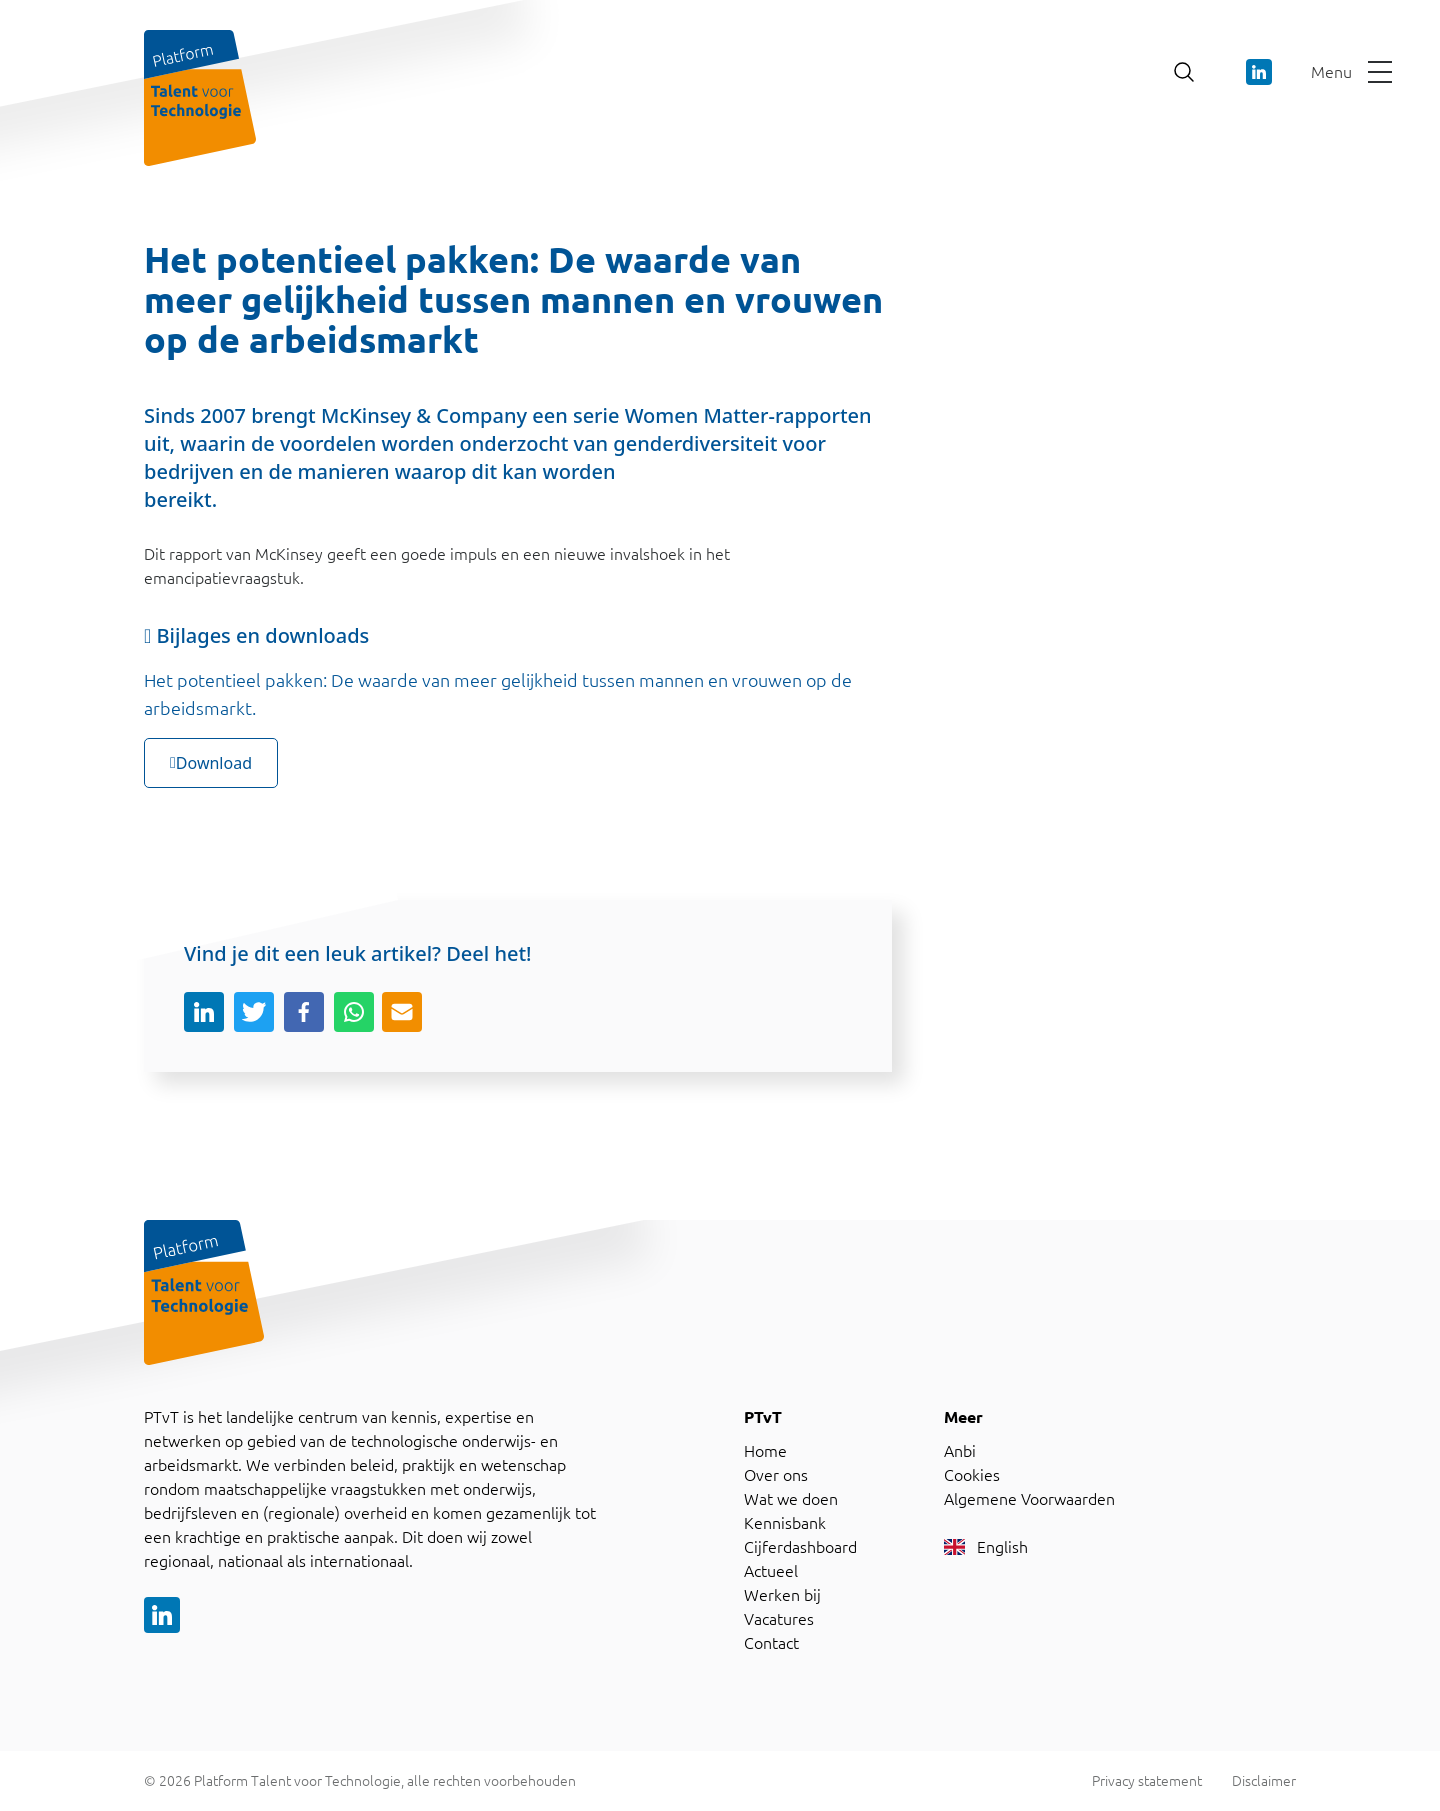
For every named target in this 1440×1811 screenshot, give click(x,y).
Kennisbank (785, 1523)
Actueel (771, 1571)
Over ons (776, 1475)
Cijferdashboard (800, 1547)
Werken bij (782, 1595)
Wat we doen (791, 1499)
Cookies (972, 1475)
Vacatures (779, 1619)
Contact (771, 1643)
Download (211, 763)
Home (765, 1451)
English (986, 1547)
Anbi (960, 1451)
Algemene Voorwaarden (1029, 1499)
